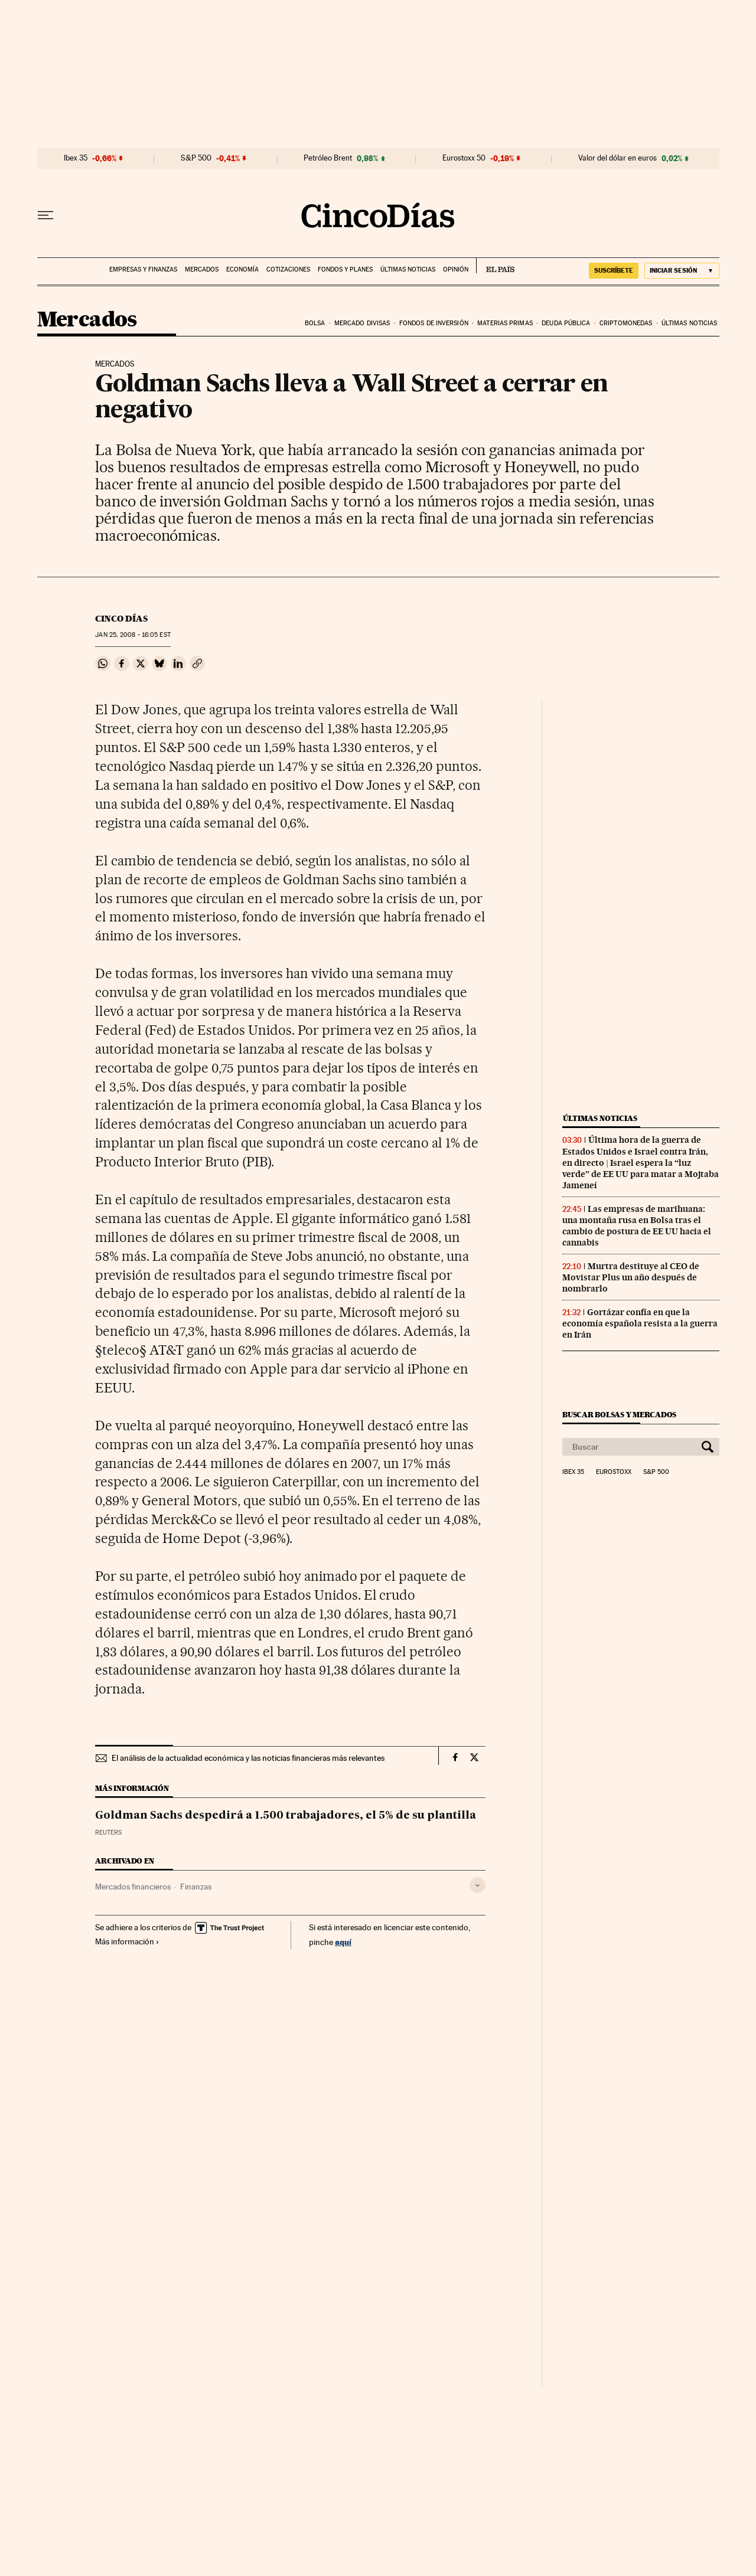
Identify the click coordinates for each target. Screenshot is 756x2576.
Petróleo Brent (328, 158)
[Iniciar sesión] (681, 271)
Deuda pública (566, 323)
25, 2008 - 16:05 (132, 635)
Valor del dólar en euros (617, 158)
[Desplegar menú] (45, 215)
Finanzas (195, 1886)
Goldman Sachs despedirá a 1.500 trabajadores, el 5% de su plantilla (285, 1815)
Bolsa (315, 323)
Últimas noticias (407, 269)
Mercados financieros (133, 1886)
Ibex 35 (75, 158)
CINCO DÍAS (121, 618)
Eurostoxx (613, 1472)
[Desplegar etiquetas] (477, 1885)
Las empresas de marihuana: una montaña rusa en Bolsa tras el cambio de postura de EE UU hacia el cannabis (636, 1226)
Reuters (108, 1832)
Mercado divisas (362, 323)
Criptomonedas (625, 323)
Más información (127, 1941)
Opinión (455, 269)
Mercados (202, 269)
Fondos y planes (345, 269)
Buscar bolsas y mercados (619, 1414)
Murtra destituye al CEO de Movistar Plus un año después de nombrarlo (630, 1277)
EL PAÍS (495, 265)
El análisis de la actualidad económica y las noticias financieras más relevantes (248, 1758)
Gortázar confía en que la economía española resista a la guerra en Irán (640, 1323)
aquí (343, 1942)
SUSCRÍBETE (613, 270)
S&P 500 (196, 158)
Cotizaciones (288, 269)
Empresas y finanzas (143, 269)
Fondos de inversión (433, 323)
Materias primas (505, 323)
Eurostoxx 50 (463, 158)
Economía (242, 269)
